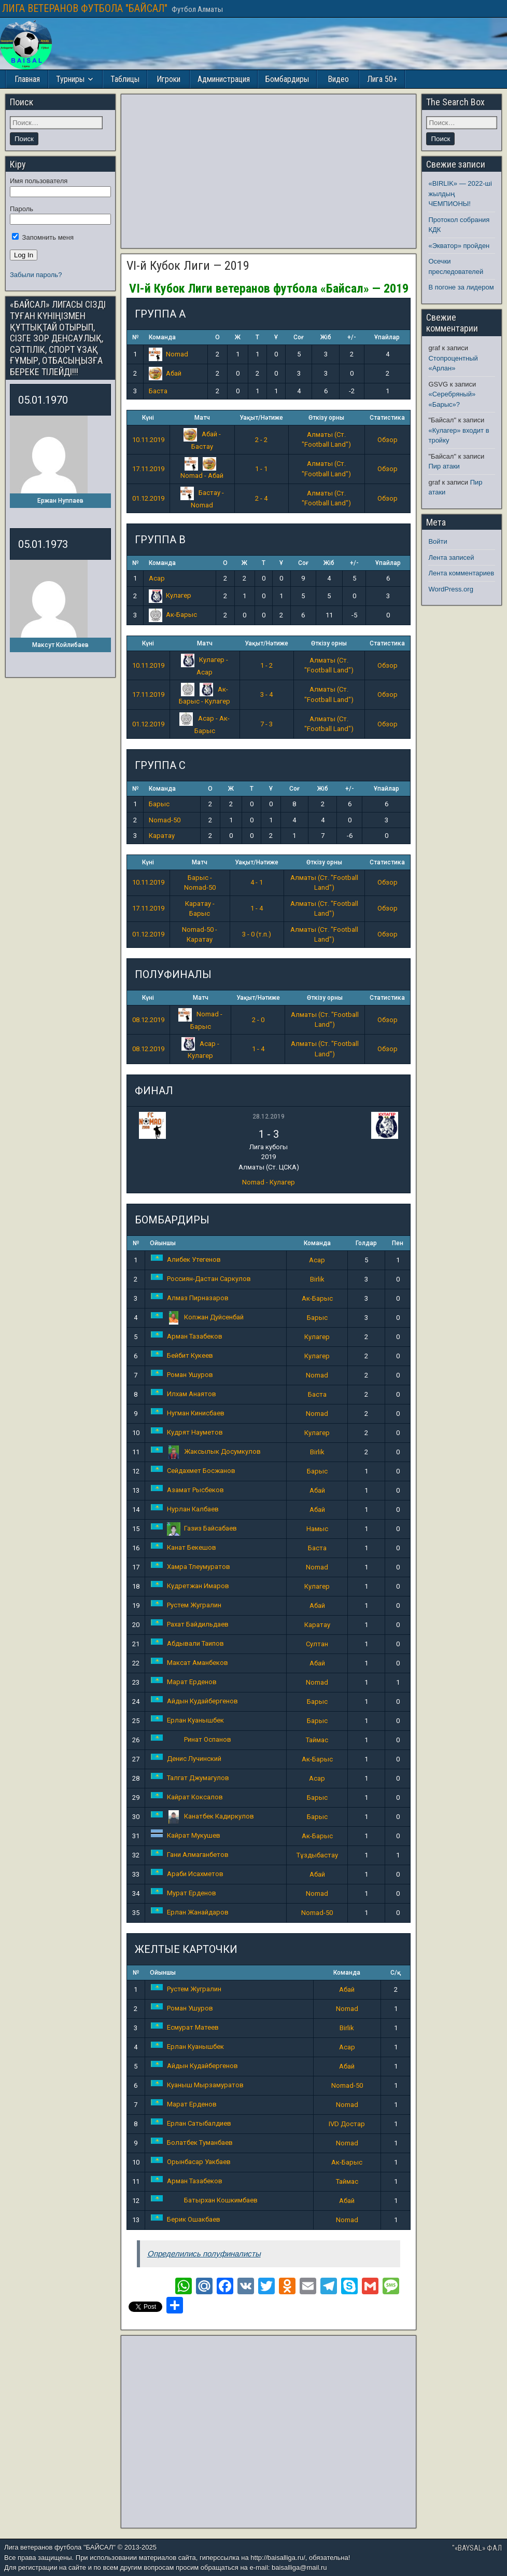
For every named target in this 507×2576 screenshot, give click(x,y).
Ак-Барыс (173, 614)
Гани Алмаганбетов (189, 1854)
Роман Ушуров (182, 1375)
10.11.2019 (148, 440)
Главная (27, 79)
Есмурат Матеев (184, 2027)
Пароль (21, 209)
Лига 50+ (382, 79)
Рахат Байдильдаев (189, 1624)
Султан (317, 1644)
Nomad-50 (164, 820)
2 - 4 (261, 498)
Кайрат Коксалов (186, 1797)
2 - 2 (261, 440)
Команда (162, 337)
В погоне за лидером (461, 287)
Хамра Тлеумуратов (190, 1567)
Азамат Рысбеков (187, 1490)
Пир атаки (443, 466)
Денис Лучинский (186, 1758)
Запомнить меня (43, 237)
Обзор (387, 440)
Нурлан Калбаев (184, 1509)
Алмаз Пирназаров (189, 1298)
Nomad (168, 354)
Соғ (298, 337)
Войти (437, 541)
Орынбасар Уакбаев (190, 2162)
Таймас (317, 1740)
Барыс (159, 804)
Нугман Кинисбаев (187, 1413)
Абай (165, 373)
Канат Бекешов (183, 1547)
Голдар (366, 1243)
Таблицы (124, 79)
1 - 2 (266, 665)
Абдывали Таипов (187, 1643)
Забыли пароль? (36, 275)
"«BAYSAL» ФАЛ (477, 2548)
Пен (397, 1243)
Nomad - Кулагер (268, 1182)
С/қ (395, 1972)
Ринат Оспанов (190, 1739)
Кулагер (170, 595)
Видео (338, 79)
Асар (157, 578)
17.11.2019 (148, 469)
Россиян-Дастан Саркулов (200, 1279)
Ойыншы (163, 1243)
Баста (158, 391)
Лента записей (451, 557)
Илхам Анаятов (183, 1394)
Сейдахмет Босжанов (193, 1471)
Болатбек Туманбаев (191, 2142)
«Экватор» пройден (458, 246)
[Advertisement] (268, 171)
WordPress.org (450, 589)
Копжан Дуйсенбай (197, 1317)
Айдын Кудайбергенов (194, 1701)
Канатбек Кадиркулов (202, 1816)
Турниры (70, 79)
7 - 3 (266, 724)
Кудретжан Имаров (190, 1586)
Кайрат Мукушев (185, 1835)
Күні (148, 417)
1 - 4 (256, 908)
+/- (351, 337)
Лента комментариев (461, 573)
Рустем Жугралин (186, 1605)
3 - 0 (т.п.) (256, 934)
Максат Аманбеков (189, 1662)
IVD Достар (347, 2124)
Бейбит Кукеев (182, 1355)
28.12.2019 (268, 1116)
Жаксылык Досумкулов (205, 1451)
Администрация (224, 79)
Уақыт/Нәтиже (261, 417)
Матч (202, 417)
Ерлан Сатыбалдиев (191, 2123)
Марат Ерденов (183, 1682)
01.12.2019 (148, 498)
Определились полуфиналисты (204, 2253)
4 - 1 (256, 882)
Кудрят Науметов (186, 1432)
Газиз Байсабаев (193, 1528)
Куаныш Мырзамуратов (197, 2085)
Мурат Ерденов (183, 1893)
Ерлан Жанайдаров (189, 1912)
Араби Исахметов (187, 1874)
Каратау (162, 835)
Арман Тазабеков (186, 1336)
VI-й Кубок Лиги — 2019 (187, 265)
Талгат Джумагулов (190, 1778)
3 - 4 (266, 694)
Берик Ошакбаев (185, 2219)
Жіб (325, 337)
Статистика (387, 417)
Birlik (317, 1279)
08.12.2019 (148, 1020)
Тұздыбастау (317, 1855)
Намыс (317, 1529)
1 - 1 (261, 469)
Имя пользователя (38, 181)
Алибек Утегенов (185, 1259)
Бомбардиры (287, 79)
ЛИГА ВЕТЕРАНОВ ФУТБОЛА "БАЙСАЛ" (84, 8)
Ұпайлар (387, 337)
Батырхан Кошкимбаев (204, 2200)
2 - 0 (258, 1020)
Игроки (168, 79)
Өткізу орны (326, 417)
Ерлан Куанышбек (187, 1720)
